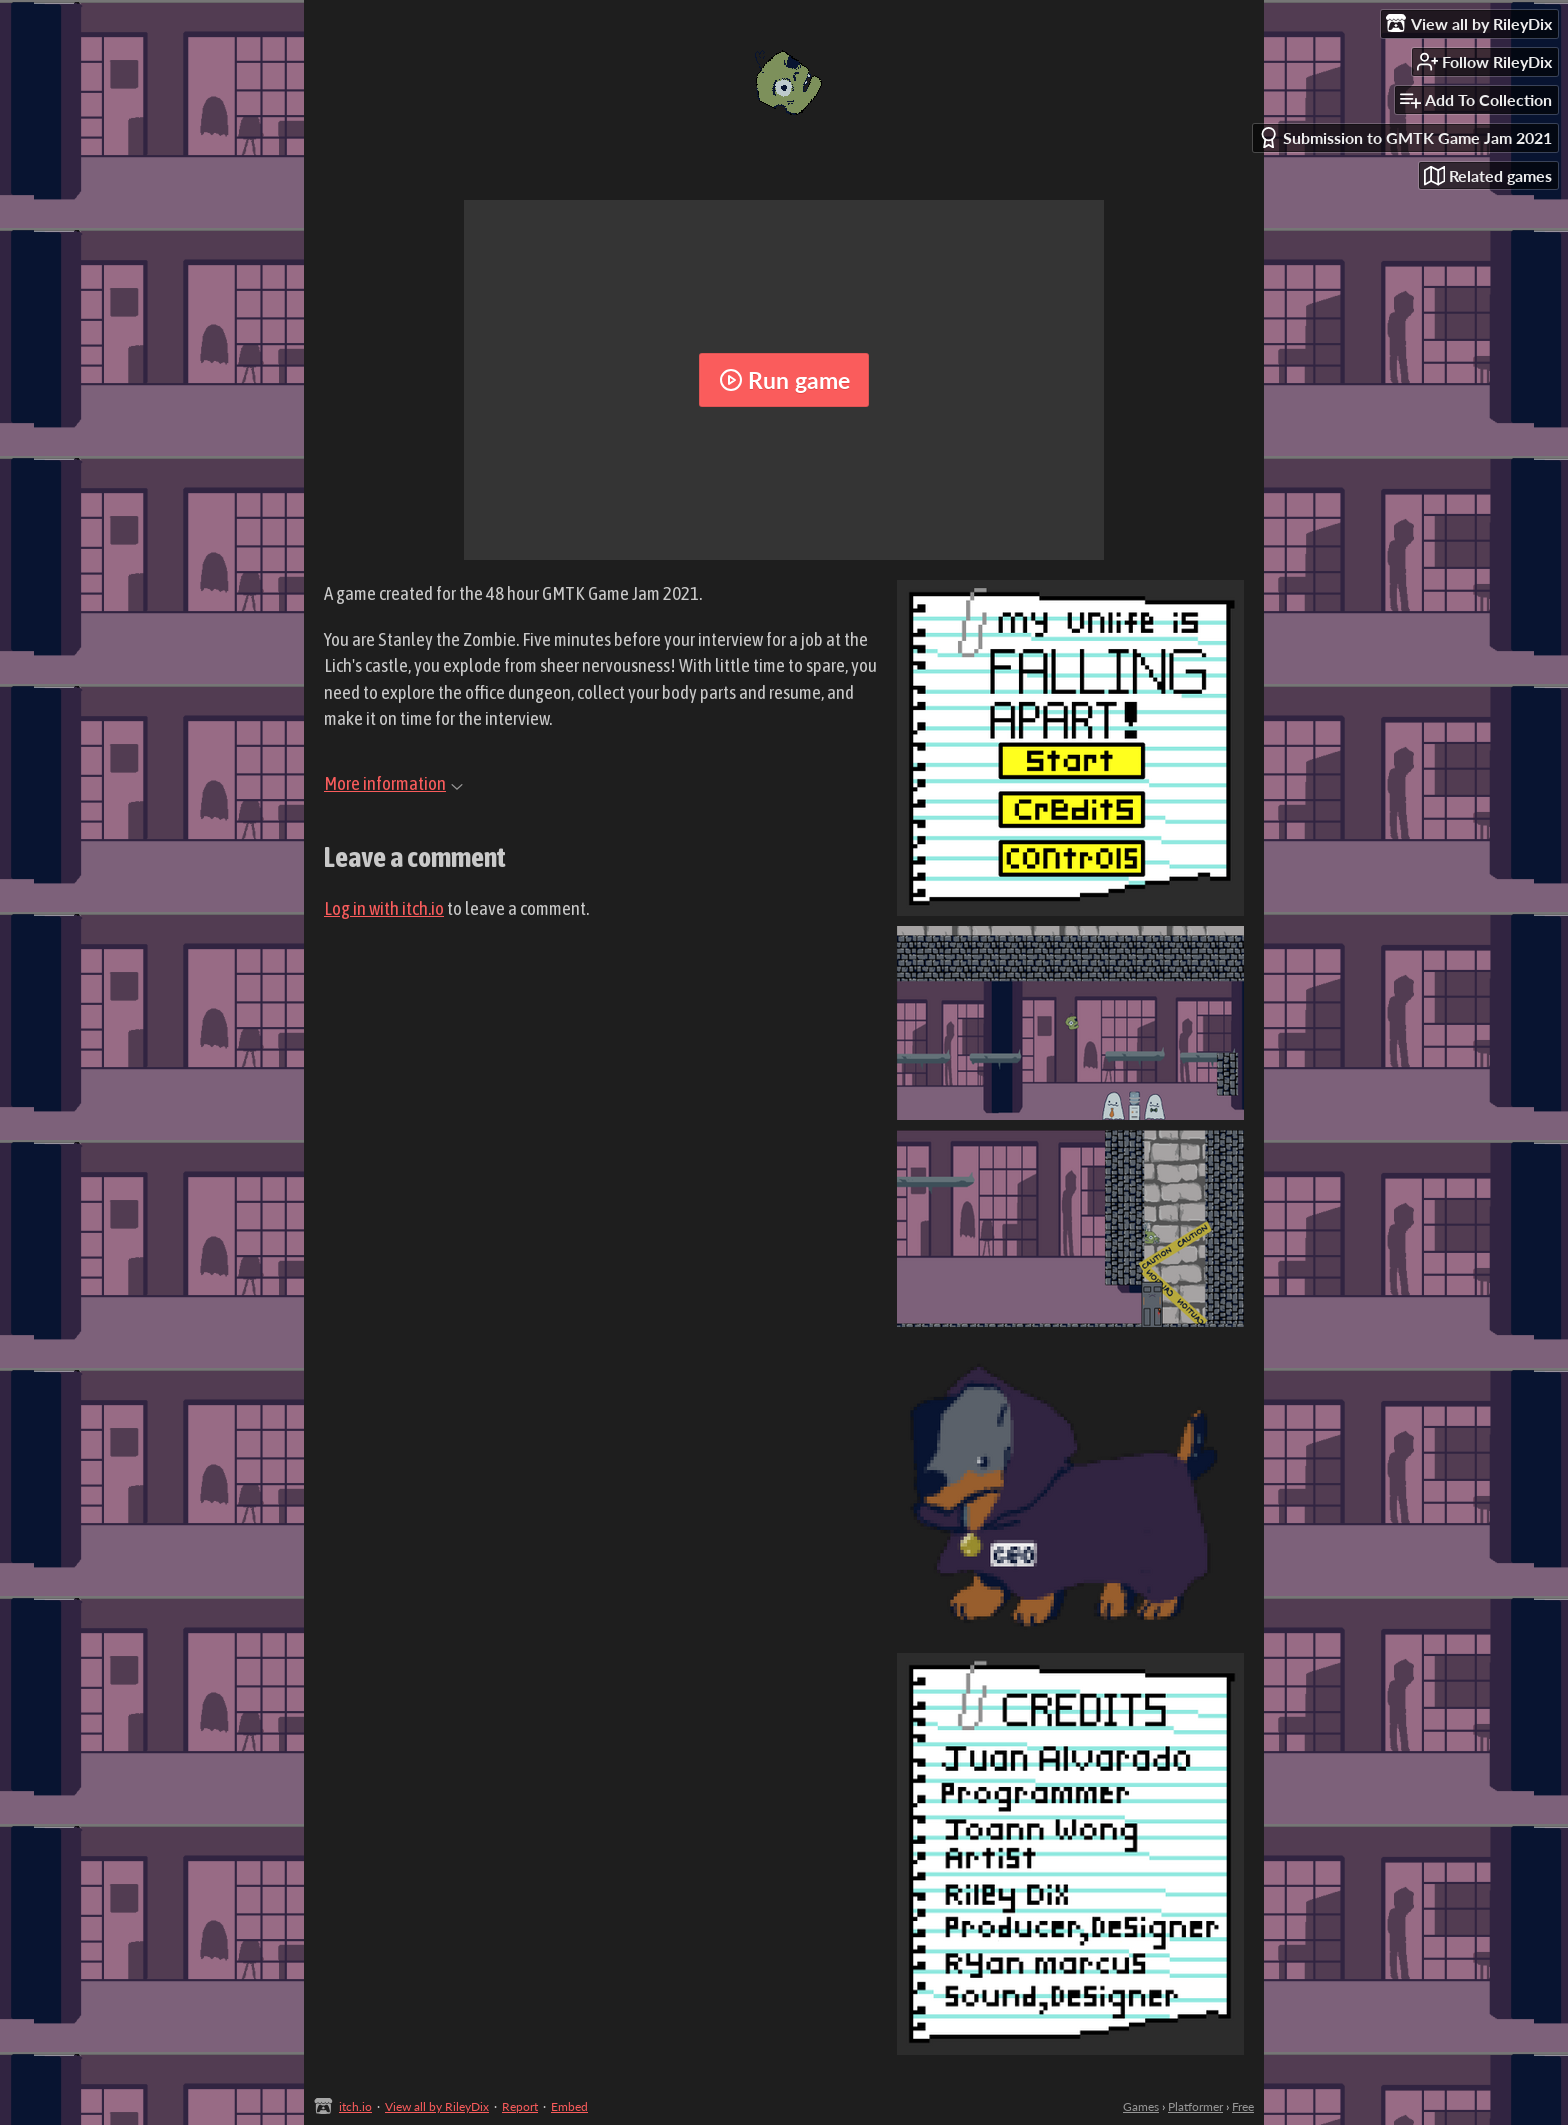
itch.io (355, 2106)
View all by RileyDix (437, 2106)
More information (393, 783)
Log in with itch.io (384, 908)
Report (520, 2106)
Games (1141, 2106)
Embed (569, 2106)
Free (1243, 2106)
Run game (784, 380)
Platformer (1195, 2106)
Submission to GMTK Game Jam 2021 (1405, 137)
